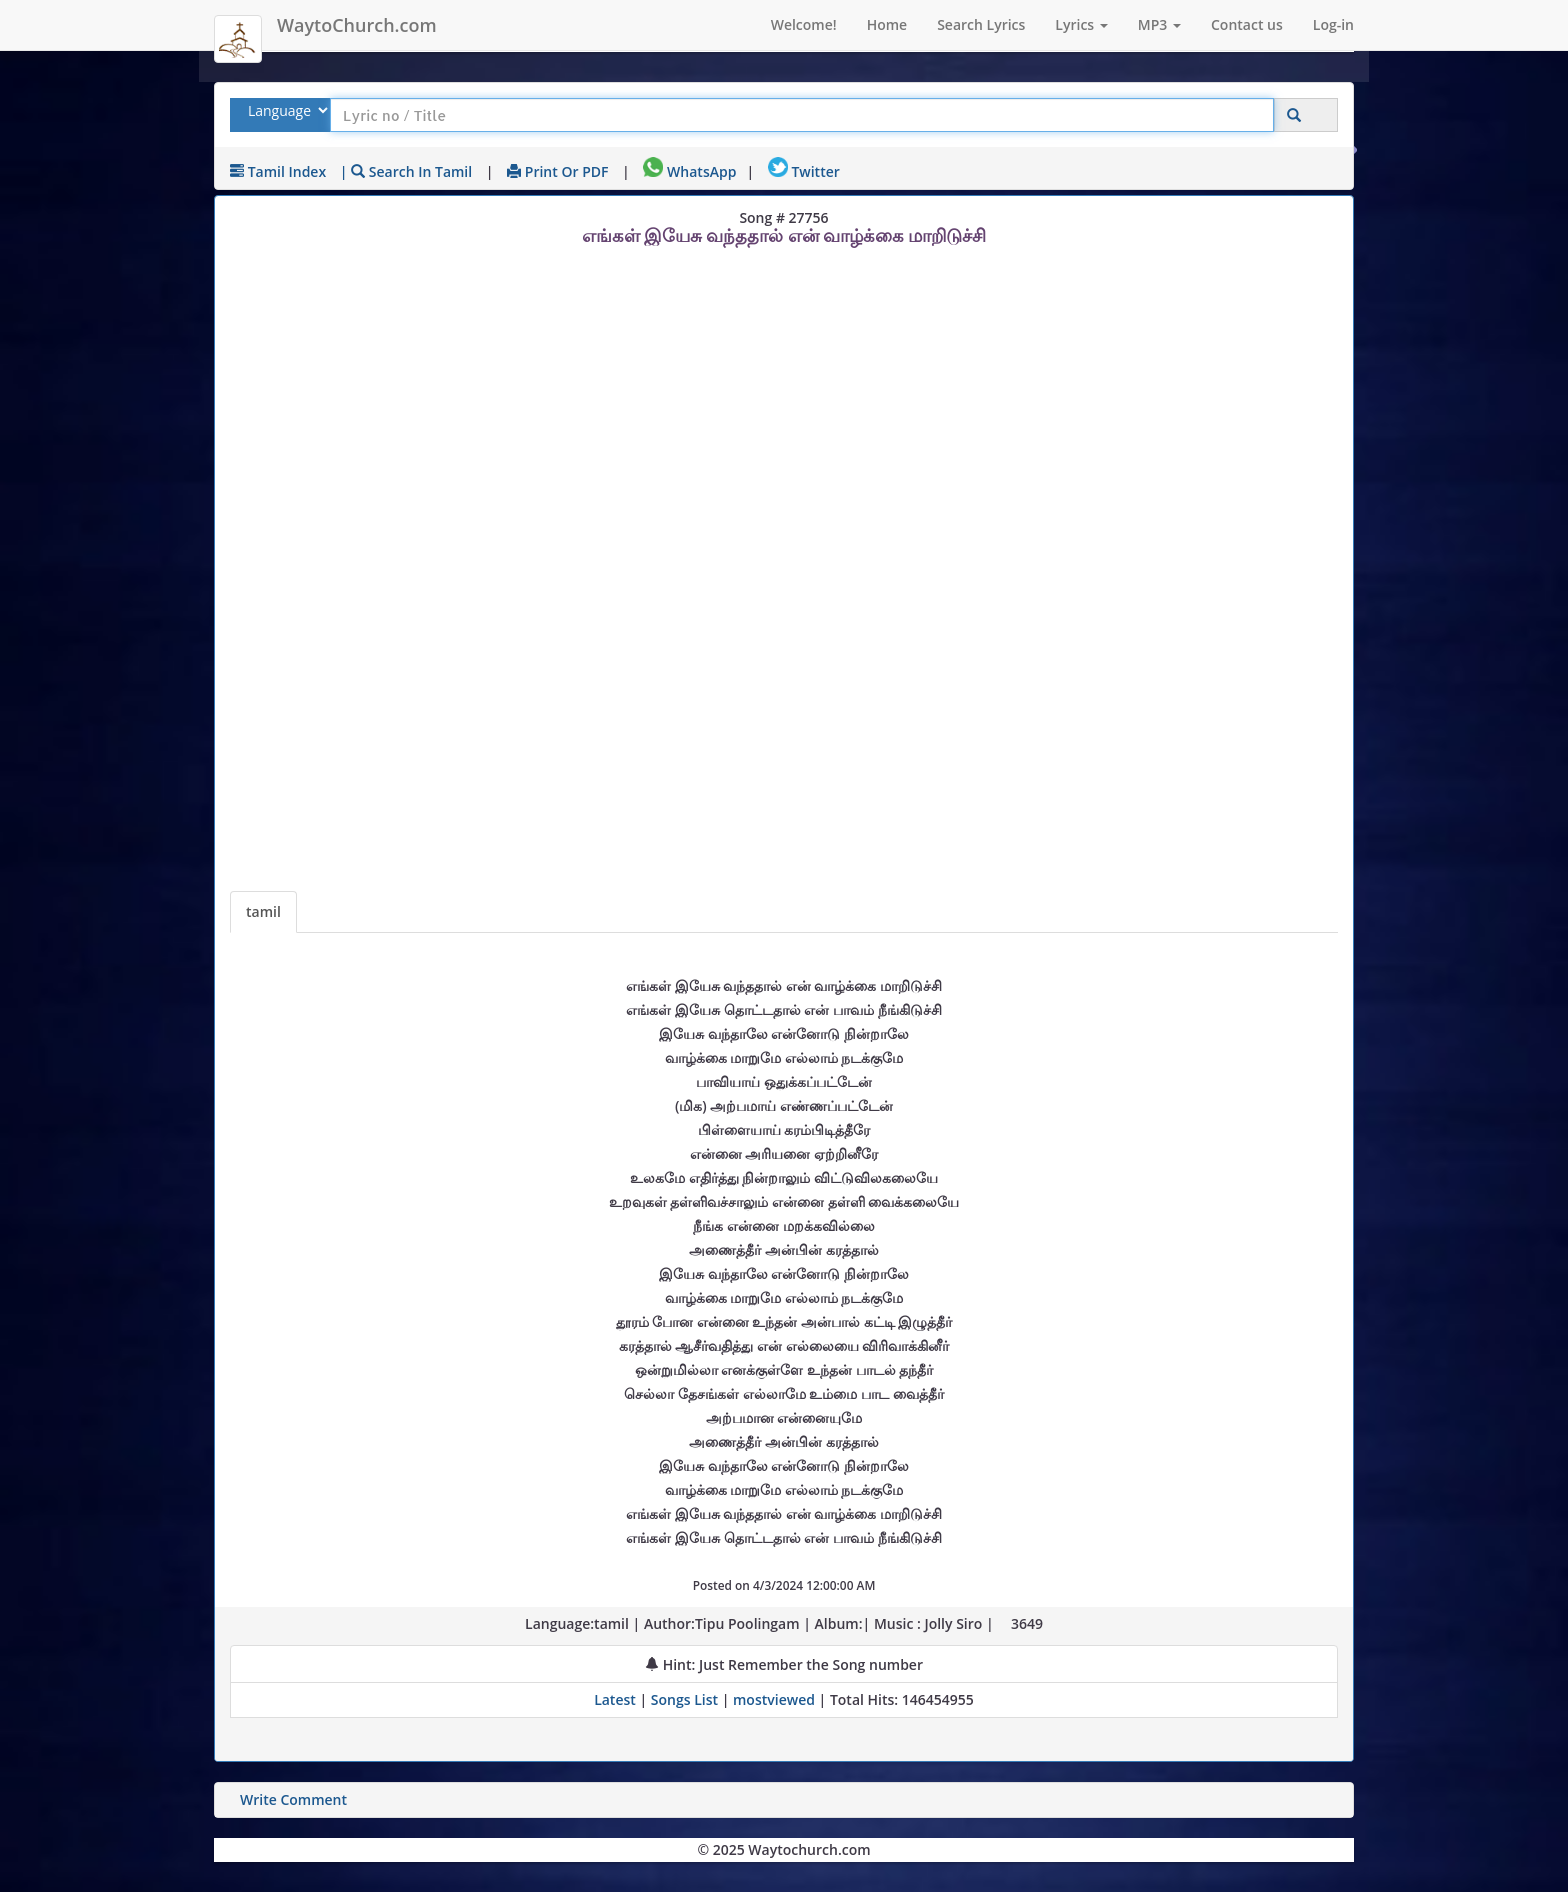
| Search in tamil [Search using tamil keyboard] (406, 171)
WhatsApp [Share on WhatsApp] (689, 171)
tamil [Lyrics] (263, 911)
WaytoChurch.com (357, 25)
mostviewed (774, 1699)
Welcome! (804, 24)
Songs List (684, 1699)
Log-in (1333, 24)
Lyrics (1081, 24)
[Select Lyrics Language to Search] (285, 110)
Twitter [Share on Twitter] (804, 171)
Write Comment (293, 1799)
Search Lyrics (981, 24)
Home (887, 24)
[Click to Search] (1294, 115)
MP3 (1159, 24)
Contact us (1247, 24)
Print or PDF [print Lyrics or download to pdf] (557, 171)
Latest (616, 1699)
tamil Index (278, 171)
